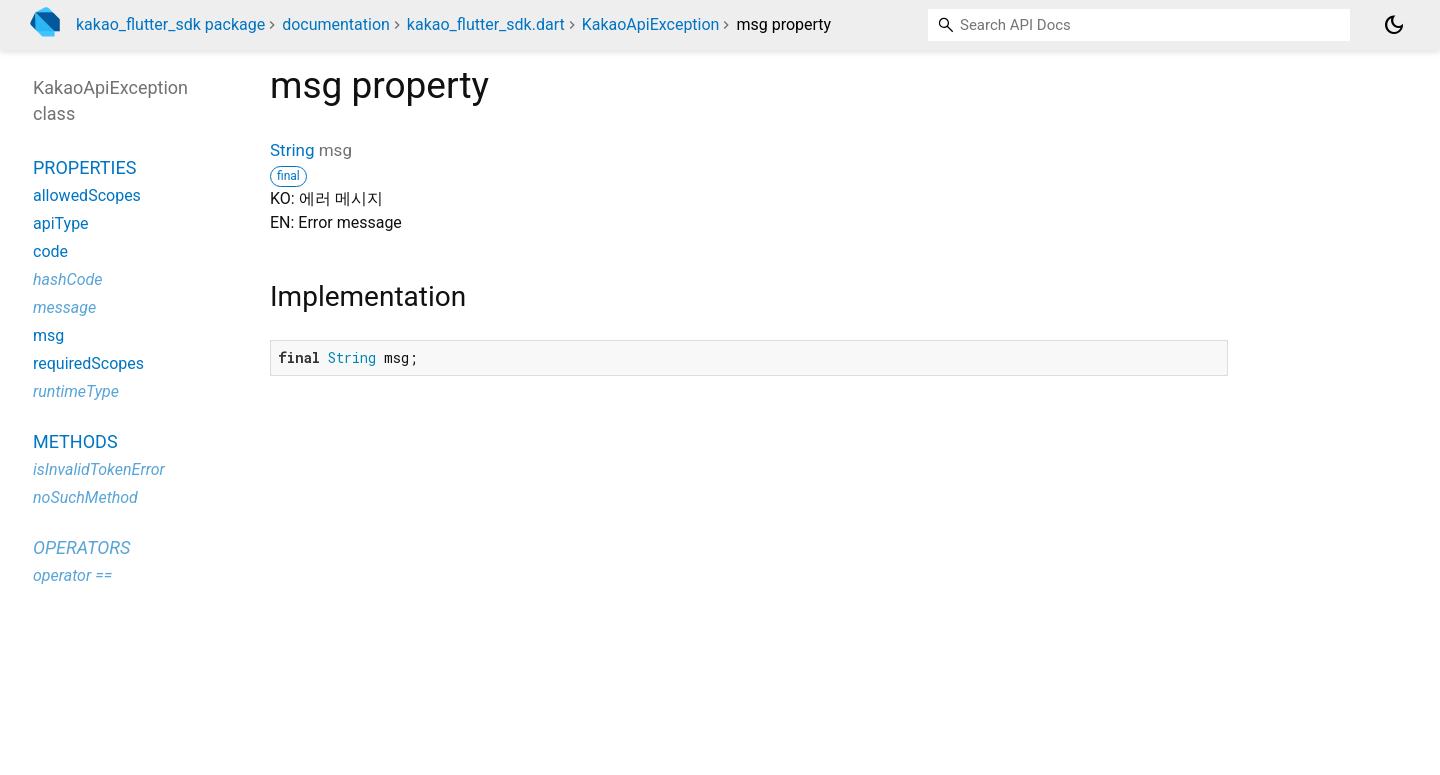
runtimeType (76, 391)
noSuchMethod (85, 497)
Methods (75, 441)
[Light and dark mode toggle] (1394, 25)
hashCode (67, 279)
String (292, 150)
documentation (336, 24)
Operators (81, 547)
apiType (61, 223)
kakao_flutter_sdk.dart (486, 24)
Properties (84, 167)
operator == (72, 575)
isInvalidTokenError (99, 469)
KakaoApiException (651, 24)
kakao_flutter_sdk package (170, 24)
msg (48, 335)
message (64, 307)
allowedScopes (87, 195)
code (50, 251)
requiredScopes (88, 363)
